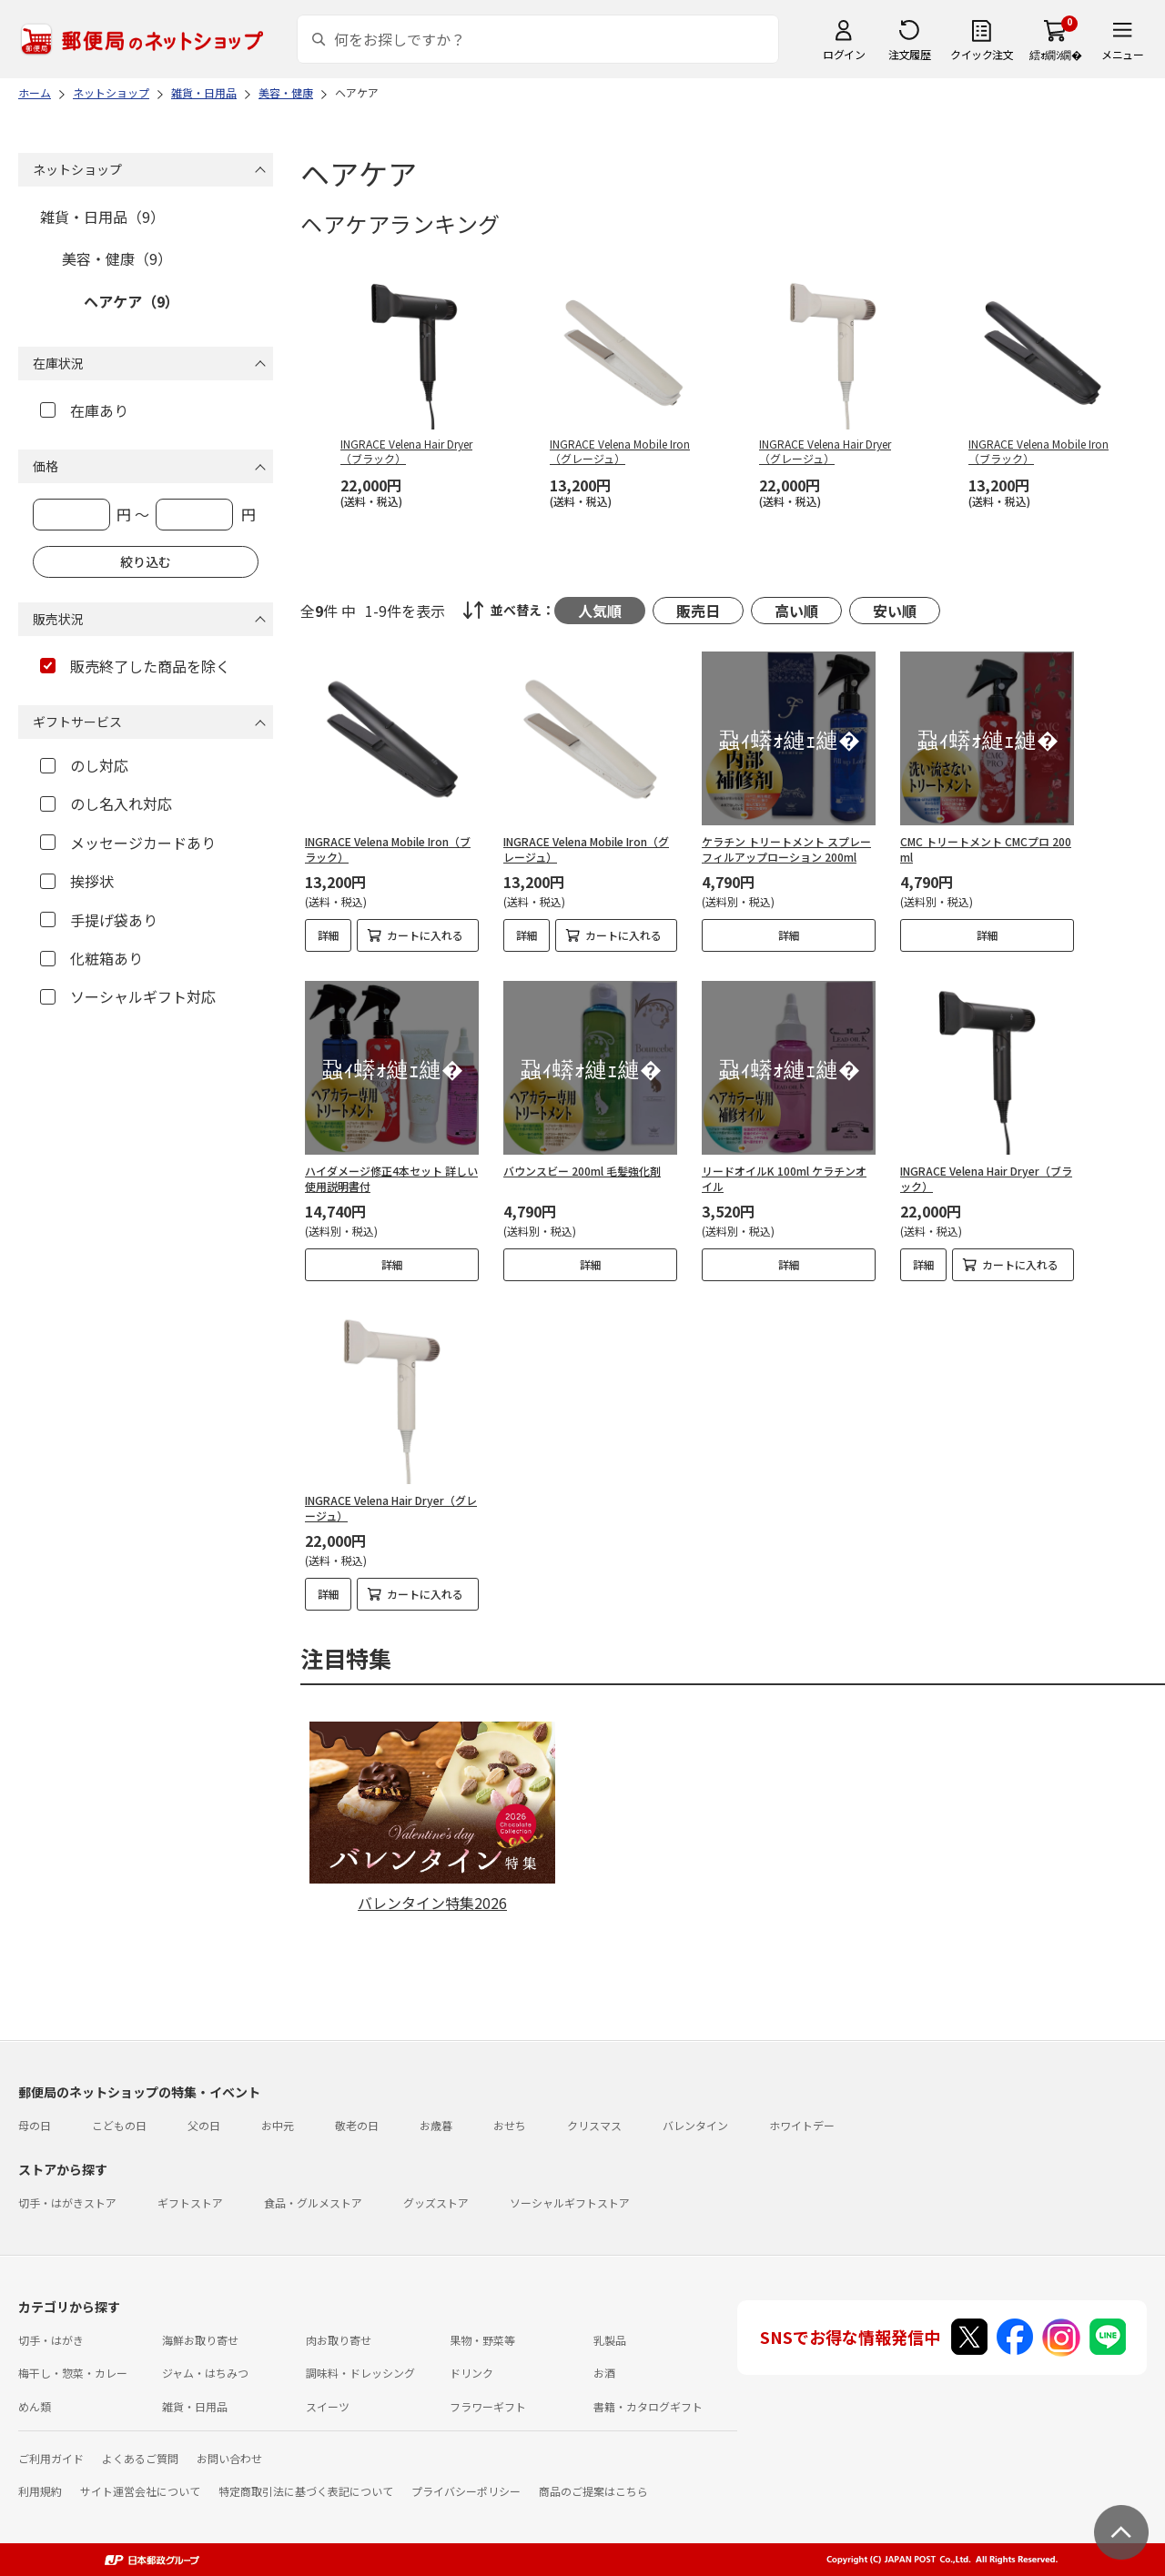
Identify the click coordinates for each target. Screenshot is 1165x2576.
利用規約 (40, 2491)
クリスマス (594, 2125)
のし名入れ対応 (106, 803)
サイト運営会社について (140, 2491)
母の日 (34, 2125)
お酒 (604, 2372)
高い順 (796, 610)
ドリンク (471, 2372)
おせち (509, 2125)
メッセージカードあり (128, 843)
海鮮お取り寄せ (200, 2340)
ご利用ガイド (51, 2458)
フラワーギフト (488, 2406)
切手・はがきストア (67, 2202)
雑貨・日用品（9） (102, 216)
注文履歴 (909, 54)
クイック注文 (981, 54)
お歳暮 (436, 2125)
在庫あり (84, 410)
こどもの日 (119, 2125)
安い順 (895, 610)
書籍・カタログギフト (648, 2406)
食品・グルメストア (313, 2202)
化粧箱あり (91, 958)
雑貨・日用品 (195, 2406)
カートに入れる (425, 935)
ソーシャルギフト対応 (128, 996)
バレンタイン (695, 2125)
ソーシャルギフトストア (570, 2202)
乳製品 (609, 2340)
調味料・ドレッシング (360, 2372)
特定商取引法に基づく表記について (305, 2491)
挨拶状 (77, 881)
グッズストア (436, 2202)
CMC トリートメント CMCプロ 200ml (985, 848)
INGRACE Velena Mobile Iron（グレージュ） (586, 848)
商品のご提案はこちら (593, 2491)
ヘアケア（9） (131, 301)
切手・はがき (51, 2340)
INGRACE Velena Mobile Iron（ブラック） (388, 848)
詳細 (328, 935)
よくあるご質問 (140, 2458)
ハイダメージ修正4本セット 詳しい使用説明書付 (391, 1178)
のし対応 (84, 765)
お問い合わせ (229, 2458)
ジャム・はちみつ (205, 2372)
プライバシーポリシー (466, 2491)
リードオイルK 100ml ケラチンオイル (784, 1178)
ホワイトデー (802, 2125)
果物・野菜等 (482, 2340)
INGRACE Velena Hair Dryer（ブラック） (986, 1178)
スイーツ (328, 2406)
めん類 (34, 2406)
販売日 (698, 610)
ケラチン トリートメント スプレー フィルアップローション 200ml (786, 848)
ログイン (844, 54)
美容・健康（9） (117, 258)
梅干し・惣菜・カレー (72, 2372)
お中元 (277, 2125)
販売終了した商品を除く (135, 666)
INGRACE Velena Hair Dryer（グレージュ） (391, 1507)
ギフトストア (190, 2202)
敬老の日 (357, 2125)
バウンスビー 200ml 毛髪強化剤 (582, 1170)
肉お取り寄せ (338, 2340)
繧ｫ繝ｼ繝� (1055, 54)
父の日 (203, 2125)
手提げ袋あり (98, 920)
